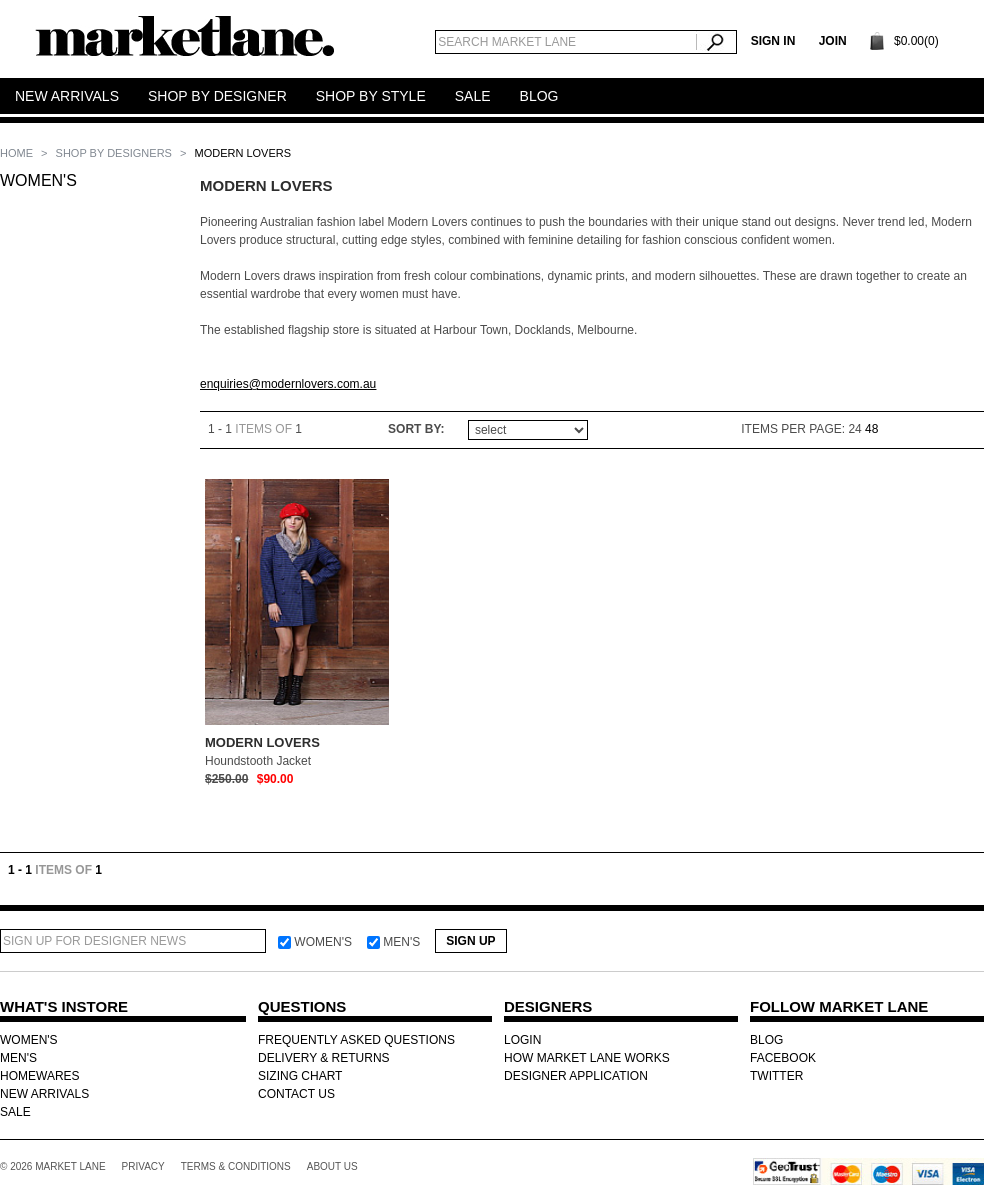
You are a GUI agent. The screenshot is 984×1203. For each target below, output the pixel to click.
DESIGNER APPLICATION (576, 1076)
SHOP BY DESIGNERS (115, 153)
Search (716, 42)
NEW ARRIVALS (44, 1094)
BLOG (766, 1040)
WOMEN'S (38, 180)
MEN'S (18, 1058)
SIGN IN (773, 41)
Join (833, 41)
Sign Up (470, 941)
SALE (15, 1112)
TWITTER (776, 1076)
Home (18, 153)
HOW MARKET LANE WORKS (587, 1058)
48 (871, 429)
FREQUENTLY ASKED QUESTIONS (356, 1040)
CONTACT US (296, 1094)
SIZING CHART (300, 1076)
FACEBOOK (783, 1058)
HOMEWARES (40, 1076)
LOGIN (522, 1040)
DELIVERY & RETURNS (324, 1058)
